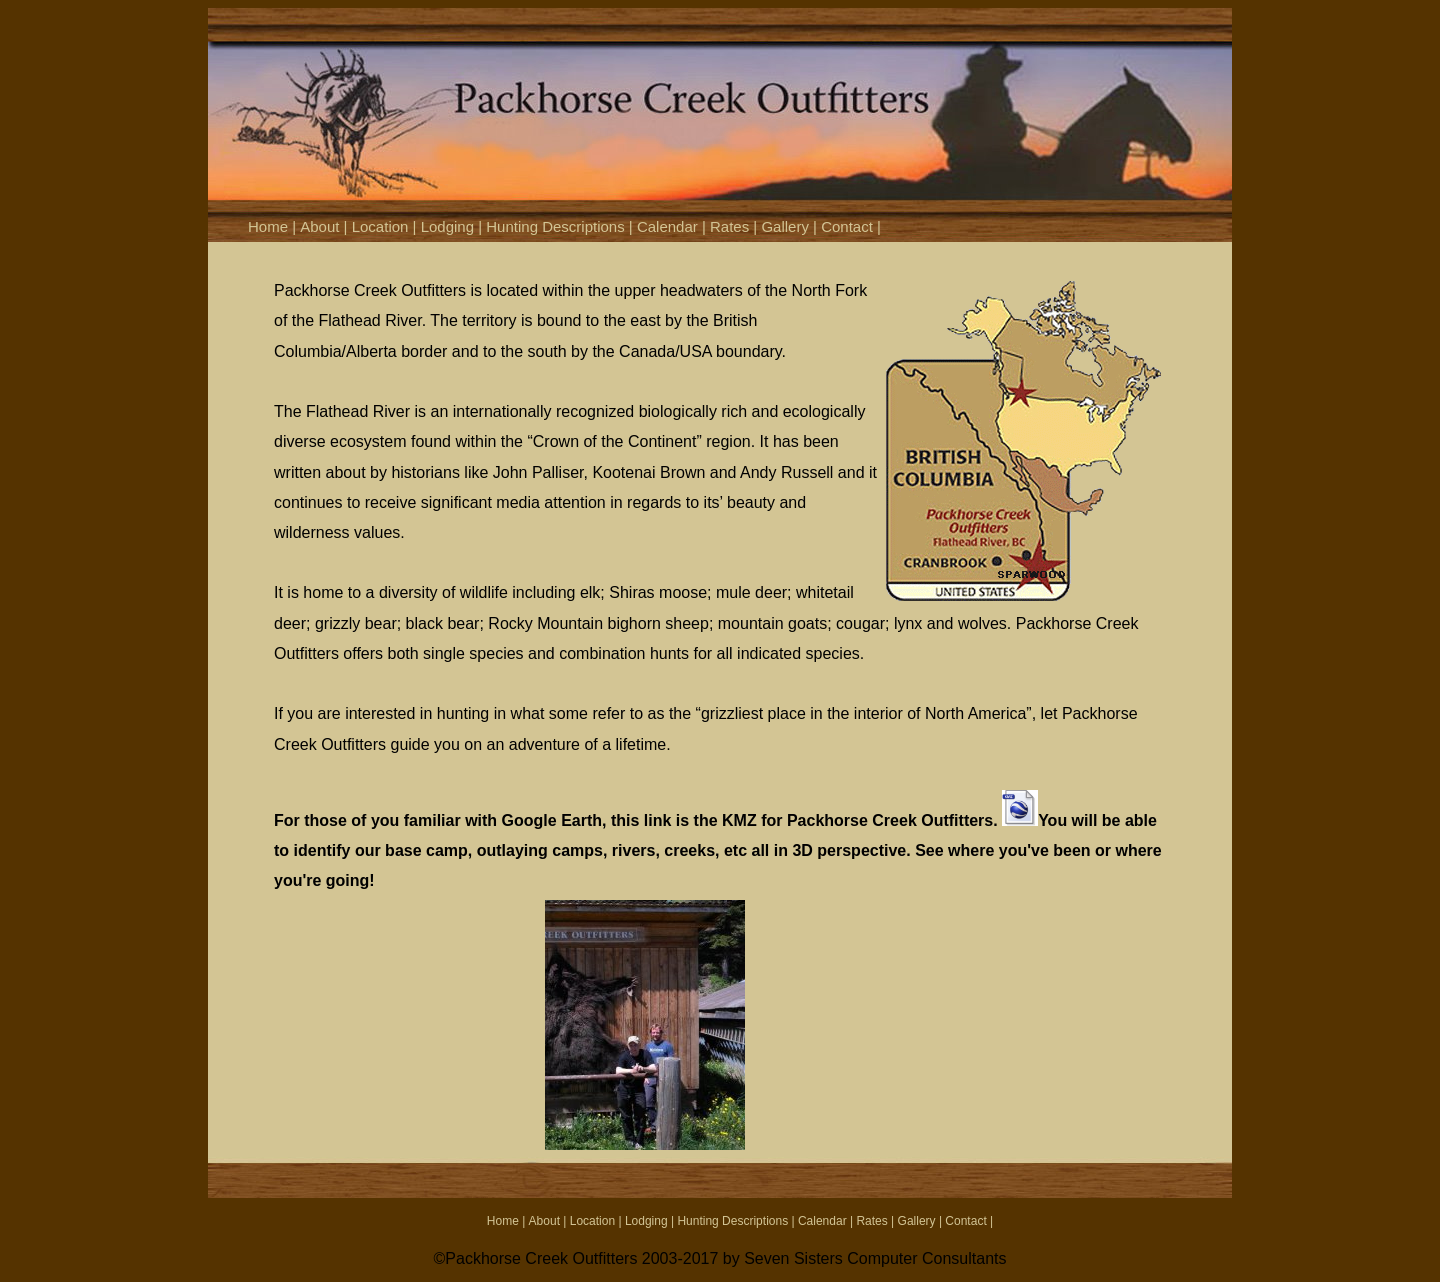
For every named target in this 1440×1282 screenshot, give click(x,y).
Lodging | (454, 226)
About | (325, 226)
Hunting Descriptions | (561, 226)
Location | (386, 226)
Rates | (735, 226)
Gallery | (791, 226)
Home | (274, 226)
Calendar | (673, 226)
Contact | (851, 226)
